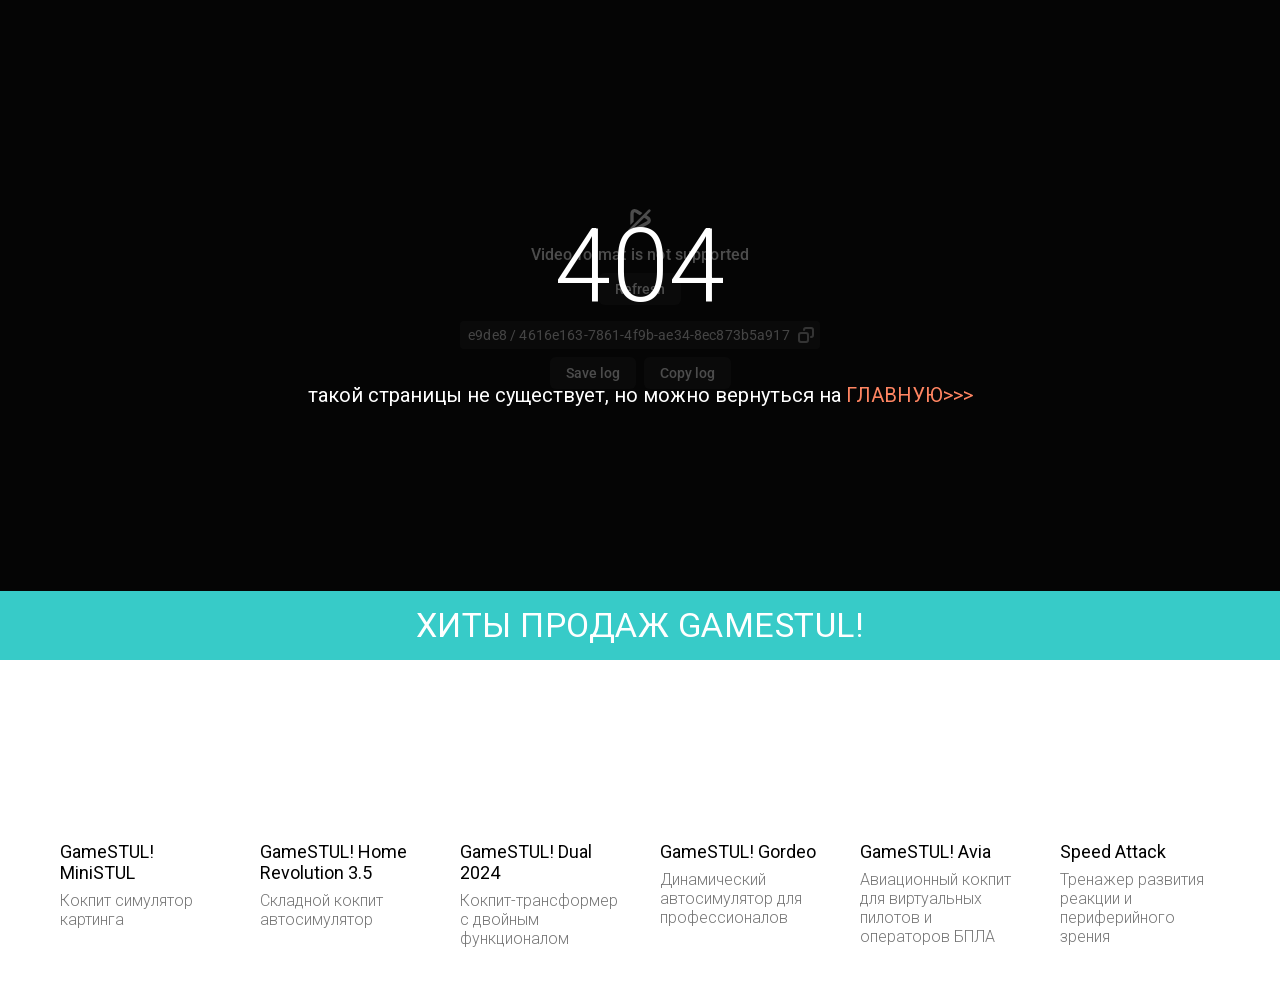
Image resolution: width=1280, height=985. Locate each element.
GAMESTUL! (766, 625)
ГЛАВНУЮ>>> (909, 395)
